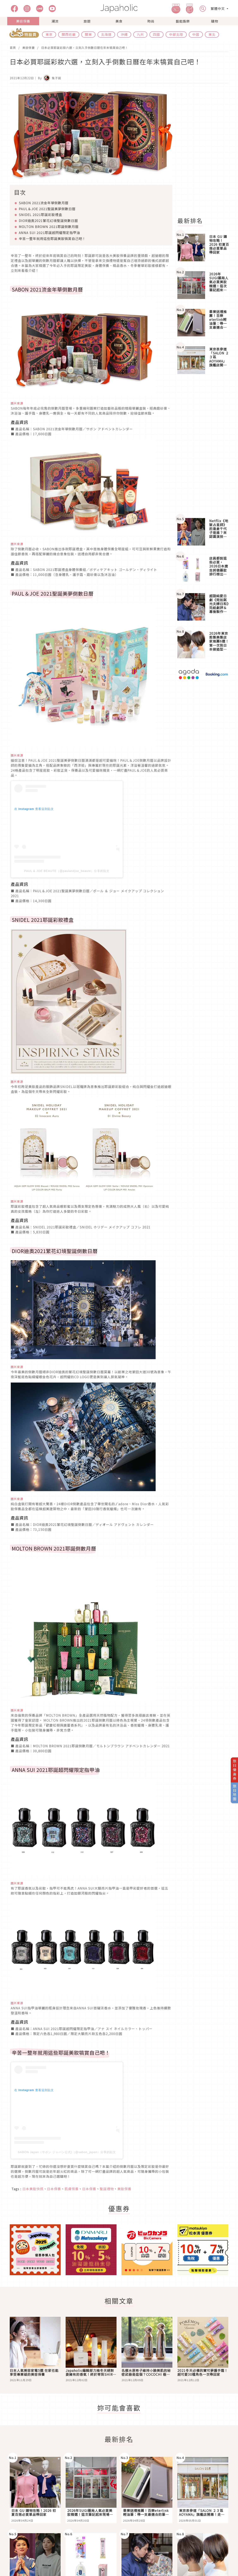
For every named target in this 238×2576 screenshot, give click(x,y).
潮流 (55, 21)
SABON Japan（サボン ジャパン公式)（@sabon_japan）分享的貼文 (67, 2152)
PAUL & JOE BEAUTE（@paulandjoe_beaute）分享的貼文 (67, 871)
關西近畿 (69, 34)
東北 (211, 34)
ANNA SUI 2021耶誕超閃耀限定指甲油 (49, 232)
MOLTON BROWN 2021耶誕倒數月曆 (49, 226)
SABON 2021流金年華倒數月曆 (44, 202)
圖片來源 (83, 352)
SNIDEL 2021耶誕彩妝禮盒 (40, 214)
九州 (140, 34)
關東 (88, 34)
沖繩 (124, 34)
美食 (119, 21)
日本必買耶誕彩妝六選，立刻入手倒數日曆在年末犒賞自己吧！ (84, 48)
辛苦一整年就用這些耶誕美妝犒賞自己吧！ (52, 238)
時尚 (150, 21)
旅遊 (87, 21)
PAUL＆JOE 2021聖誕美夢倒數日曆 (47, 208)
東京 (49, 34)
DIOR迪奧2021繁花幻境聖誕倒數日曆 (48, 220)
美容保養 (23, 21)
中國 (195, 34)
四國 (156, 34)
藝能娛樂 (183, 21)
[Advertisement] (205, 150)
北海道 (106, 34)
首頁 (13, 48)
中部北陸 (176, 34)
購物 (214, 21)
